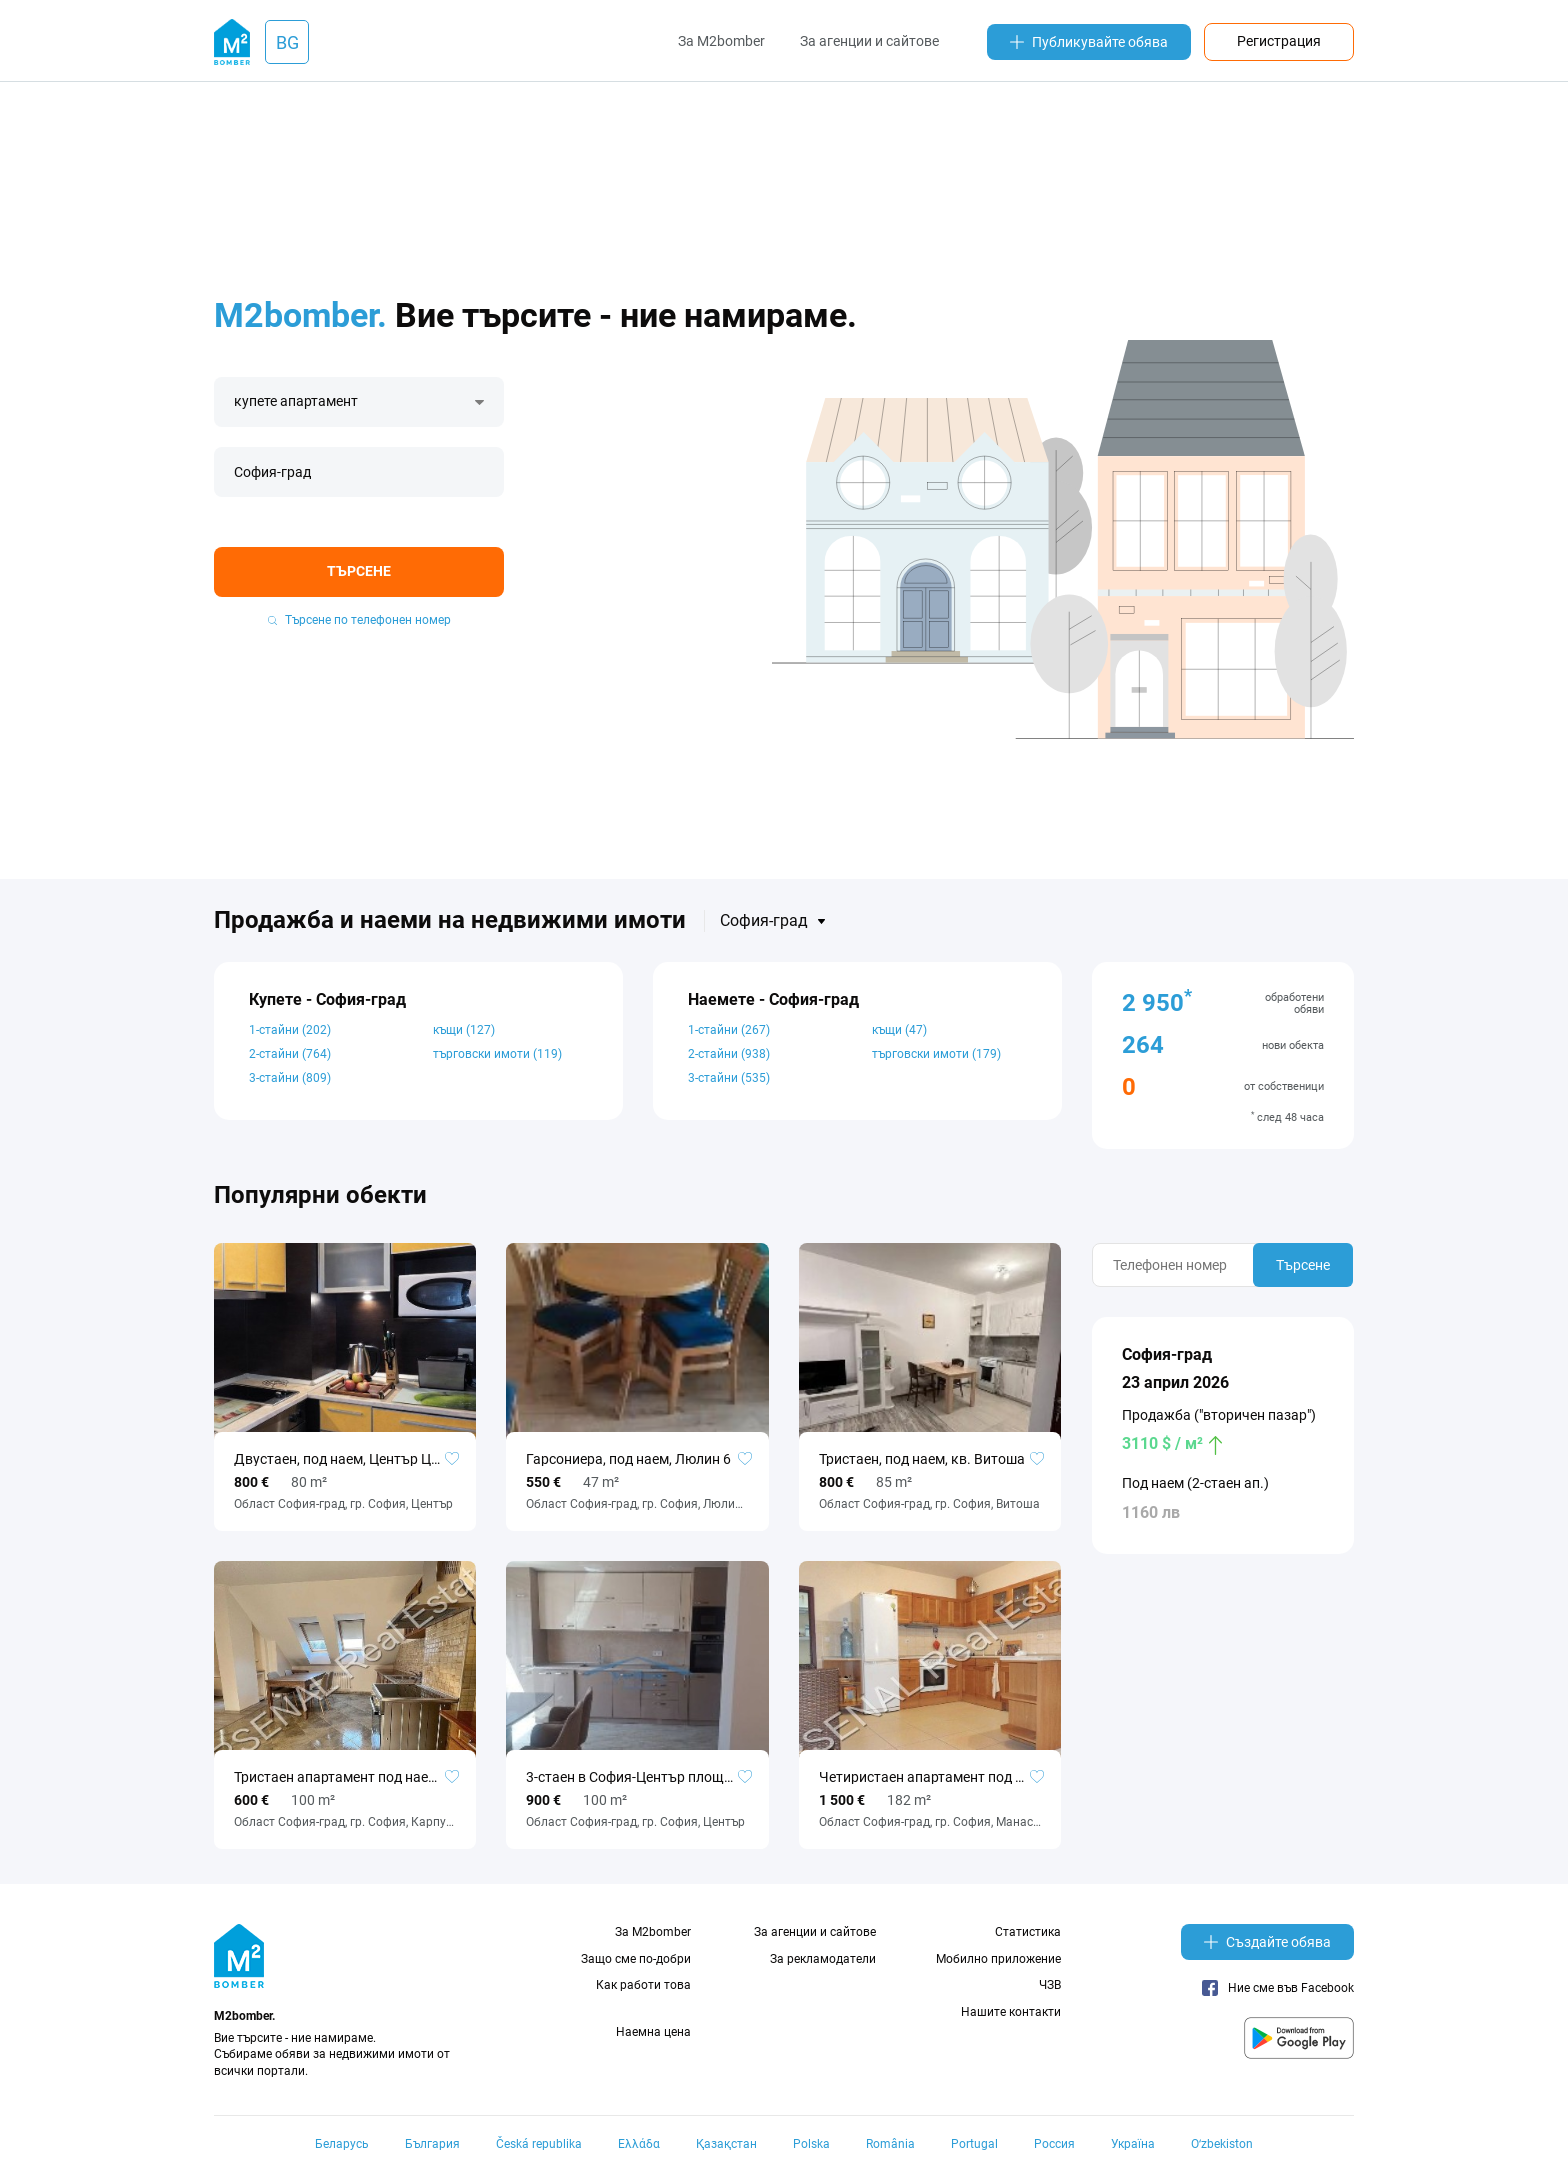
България (432, 2144)
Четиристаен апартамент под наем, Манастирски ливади (930, 1777)
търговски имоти (497, 1054)
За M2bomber (721, 41)
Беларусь (342, 2144)
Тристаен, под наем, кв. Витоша (922, 1459)
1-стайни (290, 1030)
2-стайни (290, 1054)
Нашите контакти (1011, 2012)
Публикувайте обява (1089, 42)
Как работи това (643, 1985)
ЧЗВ (1050, 1985)
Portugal (974, 2144)
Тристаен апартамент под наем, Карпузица (345, 1777)
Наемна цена (653, 2032)
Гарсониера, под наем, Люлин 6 (628, 1459)
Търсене (359, 571)
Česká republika (539, 2144)
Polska (811, 2144)
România (890, 2144)
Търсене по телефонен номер (359, 620)
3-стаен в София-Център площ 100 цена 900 (637, 1777)
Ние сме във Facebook (1278, 1988)
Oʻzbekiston (1222, 2144)
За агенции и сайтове (869, 41)
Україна (1133, 2144)
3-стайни (290, 1078)
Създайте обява (1267, 1942)
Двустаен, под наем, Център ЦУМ (343, 1459)
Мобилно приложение (998, 1959)
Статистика (1028, 1932)
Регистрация (1279, 41)
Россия (1054, 2144)
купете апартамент (296, 401)
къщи (464, 1030)
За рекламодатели (823, 1959)
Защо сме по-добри (636, 1959)
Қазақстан (726, 2144)
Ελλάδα (639, 2144)
